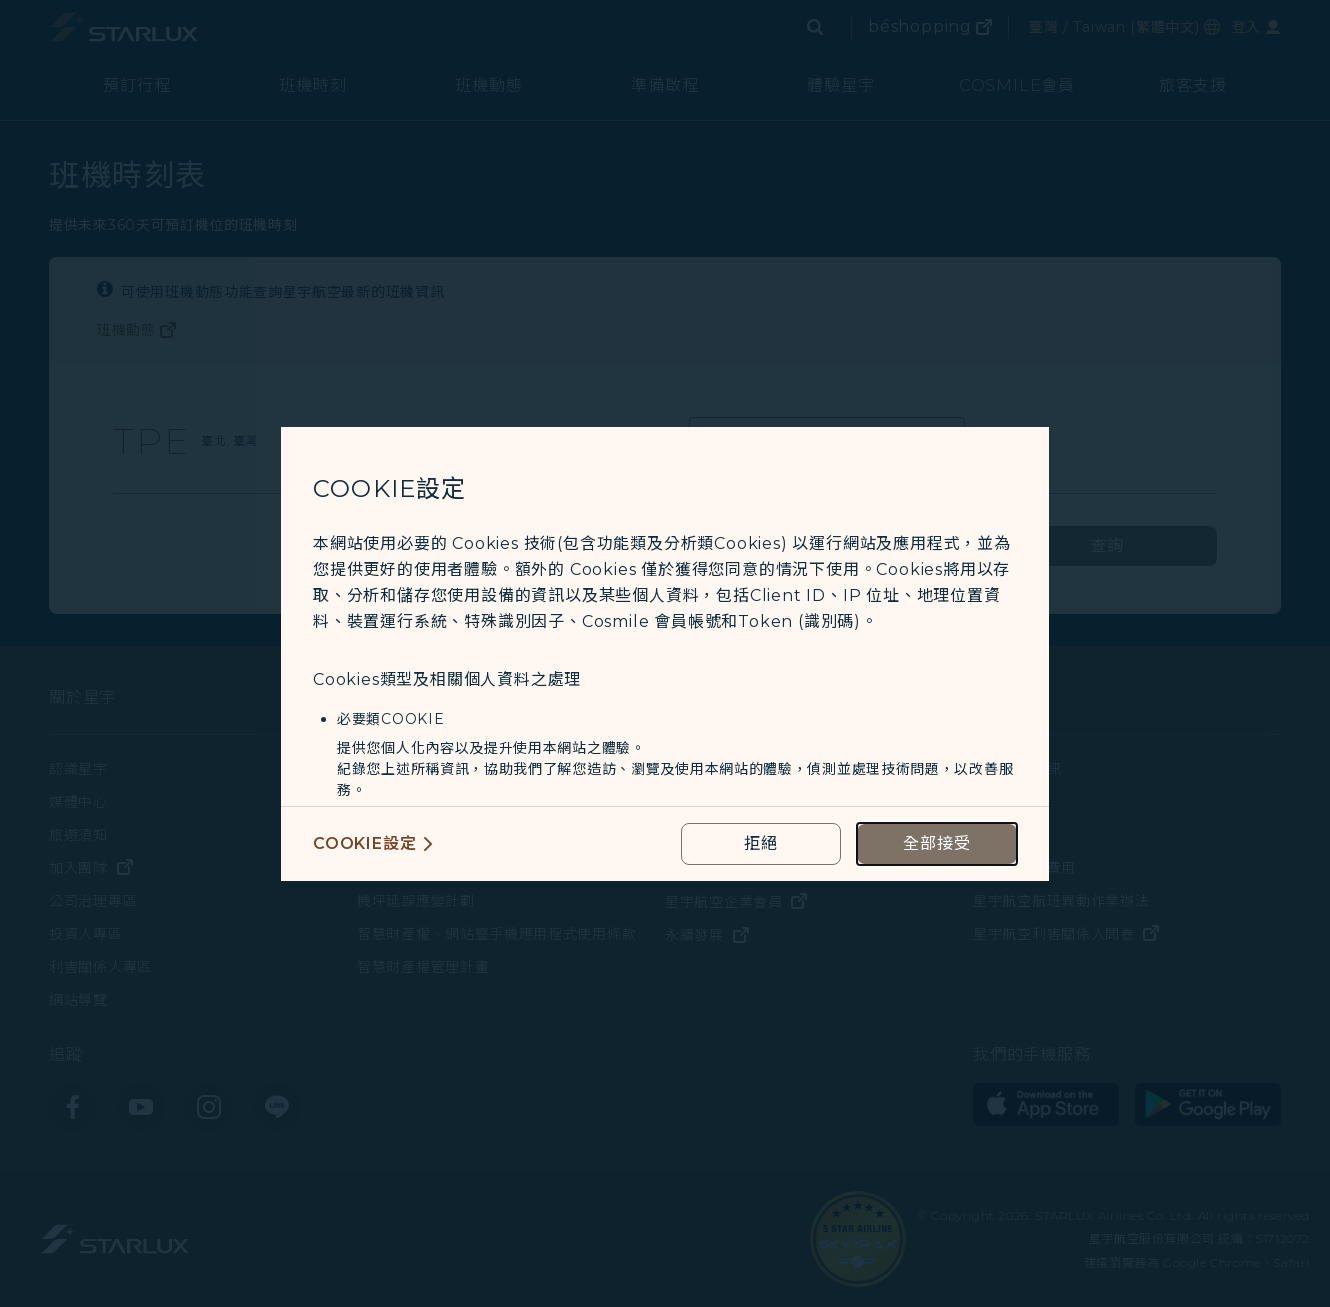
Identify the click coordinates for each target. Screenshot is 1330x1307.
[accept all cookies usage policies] (937, 844)
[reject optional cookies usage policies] (761, 844)
